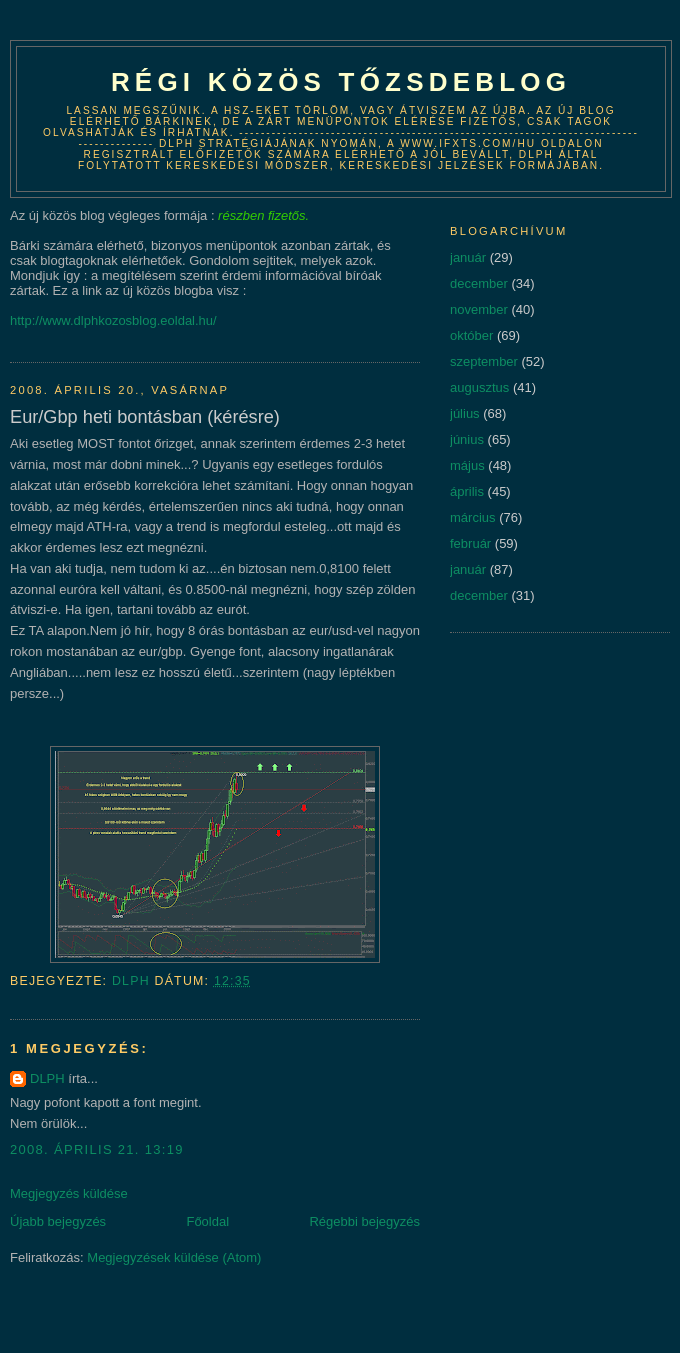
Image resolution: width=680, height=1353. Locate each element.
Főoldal (207, 1221)
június (467, 439)
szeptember (484, 361)
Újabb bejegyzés (58, 1221)
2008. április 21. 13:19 (97, 1149)
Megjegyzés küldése (69, 1193)
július (465, 413)
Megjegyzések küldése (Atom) (174, 1257)
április (467, 491)
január (468, 257)
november (479, 309)
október (471, 335)
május (467, 465)
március (473, 517)
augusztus (479, 387)
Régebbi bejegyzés (364, 1221)
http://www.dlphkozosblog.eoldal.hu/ (113, 320)
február (470, 543)
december (479, 283)
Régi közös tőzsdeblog (341, 82)
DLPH (47, 1078)
